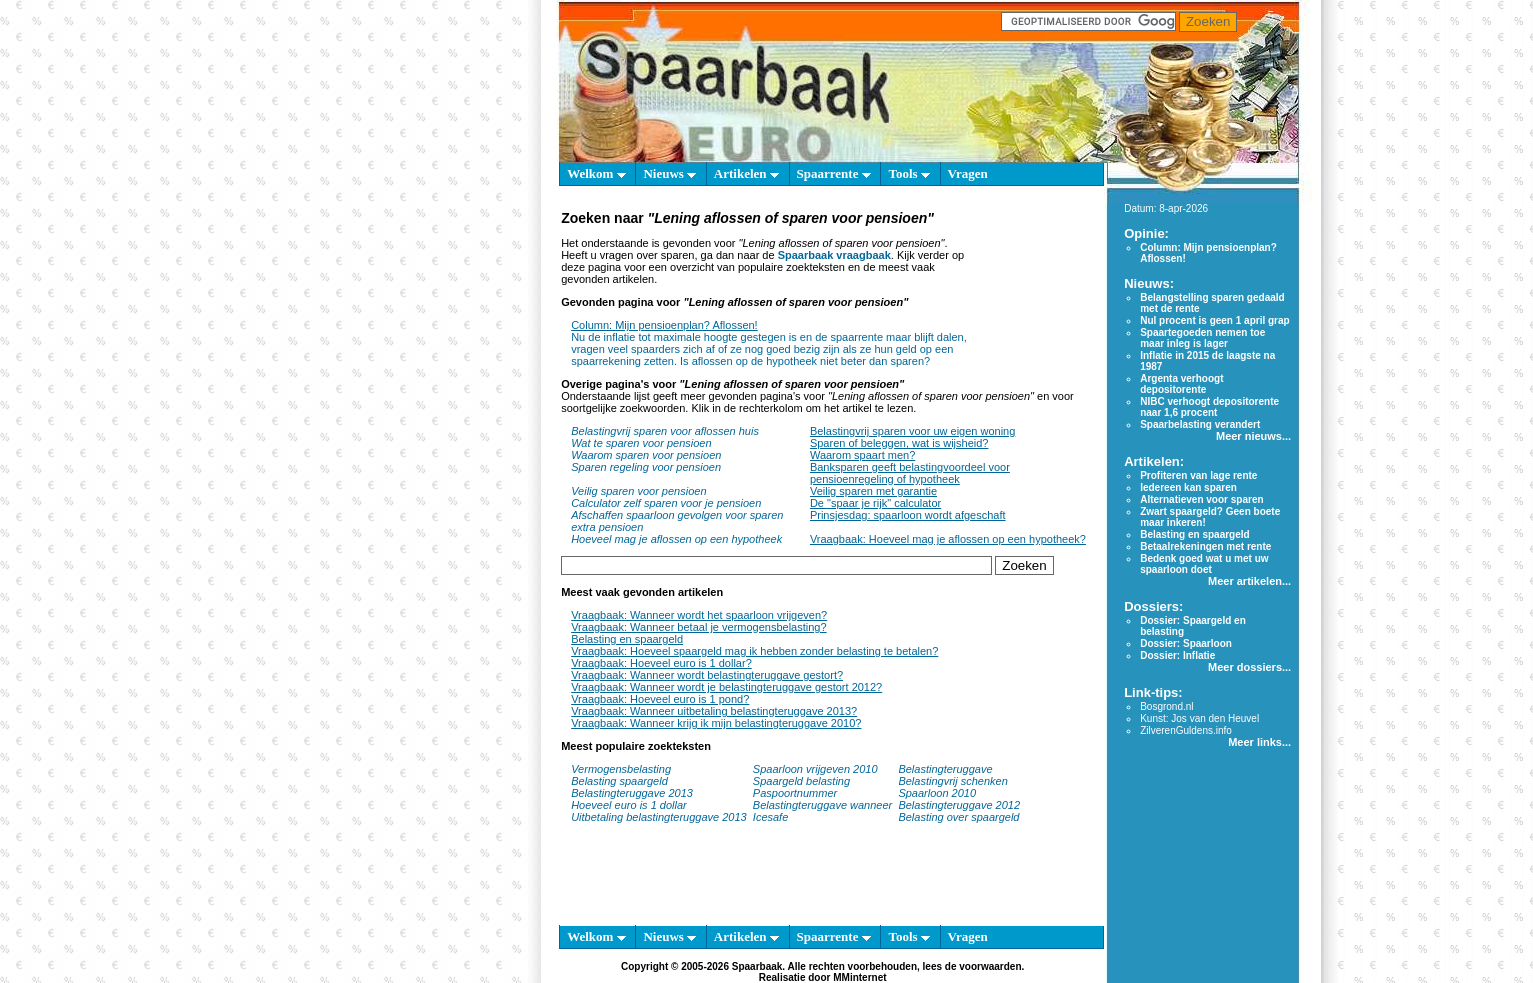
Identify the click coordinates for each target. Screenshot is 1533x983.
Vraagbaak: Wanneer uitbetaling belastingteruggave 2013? (714, 711)
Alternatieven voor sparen (1201, 499)
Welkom (596, 173)
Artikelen (746, 173)
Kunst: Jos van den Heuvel (1199, 718)
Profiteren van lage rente (1198, 475)
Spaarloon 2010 (938, 793)
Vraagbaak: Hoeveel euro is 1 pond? (660, 699)
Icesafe (770, 817)
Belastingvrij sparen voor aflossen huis (665, 431)
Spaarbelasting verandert (1200, 424)
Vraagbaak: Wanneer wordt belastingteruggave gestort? (707, 675)
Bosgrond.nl (1166, 706)
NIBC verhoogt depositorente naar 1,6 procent (1209, 407)
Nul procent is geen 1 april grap (1214, 320)
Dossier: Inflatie (1177, 655)
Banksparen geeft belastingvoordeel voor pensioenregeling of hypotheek (910, 473)
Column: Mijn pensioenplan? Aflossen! (664, 325)
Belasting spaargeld (619, 781)
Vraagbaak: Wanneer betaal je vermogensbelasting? (698, 627)
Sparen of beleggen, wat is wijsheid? (899, 443)
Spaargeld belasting (801, 781)
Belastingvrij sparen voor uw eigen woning (912, 431)
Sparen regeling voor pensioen (646, 467)
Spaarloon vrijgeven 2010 (815, 769)
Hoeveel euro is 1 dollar (629, 805)
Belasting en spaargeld (627, 639)
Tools (908, 173)
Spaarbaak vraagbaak (834, 255)
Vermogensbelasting (621, 769)
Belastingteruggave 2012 (959, 805)
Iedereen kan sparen (1188, 487)
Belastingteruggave (945, 769)
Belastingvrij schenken (952, 781)
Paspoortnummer (795, 793)
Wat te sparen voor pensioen (641, 443)
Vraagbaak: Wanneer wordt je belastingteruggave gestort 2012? (726, 687)
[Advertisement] (1031, 287)
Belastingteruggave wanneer (822, 805)
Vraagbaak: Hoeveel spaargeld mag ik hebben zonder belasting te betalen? (754, 651)
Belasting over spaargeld (958, 817)
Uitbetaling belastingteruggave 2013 (659, 817)
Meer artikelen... (1249, 581)
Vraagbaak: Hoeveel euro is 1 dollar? (661, 663)
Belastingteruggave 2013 (632, 793)
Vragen (968, 173)
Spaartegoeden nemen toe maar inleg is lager (1202, 338)
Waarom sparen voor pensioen (646, 455)
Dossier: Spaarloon (1186, 643)
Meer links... (1259, 742)
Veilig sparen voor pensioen (638, 491)
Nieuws (669, 173)
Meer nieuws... (1253, 436)
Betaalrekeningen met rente (1205, 546)
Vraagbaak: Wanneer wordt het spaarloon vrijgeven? (699, 615)
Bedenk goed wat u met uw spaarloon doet (1204, 564)
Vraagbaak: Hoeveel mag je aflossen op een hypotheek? (948, 539)
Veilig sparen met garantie (873, 491)
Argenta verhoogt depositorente (1181, 384)
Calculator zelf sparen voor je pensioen (666, 503)
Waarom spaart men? (862, 455)
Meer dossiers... (1249, 667)
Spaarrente (834, 173)
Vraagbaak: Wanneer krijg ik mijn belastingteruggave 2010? (716, 723)
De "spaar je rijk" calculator (875, 503)
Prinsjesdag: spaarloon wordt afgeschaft (908, 515)
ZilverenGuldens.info (1186, 730)
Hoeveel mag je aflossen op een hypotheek (676, 539)
